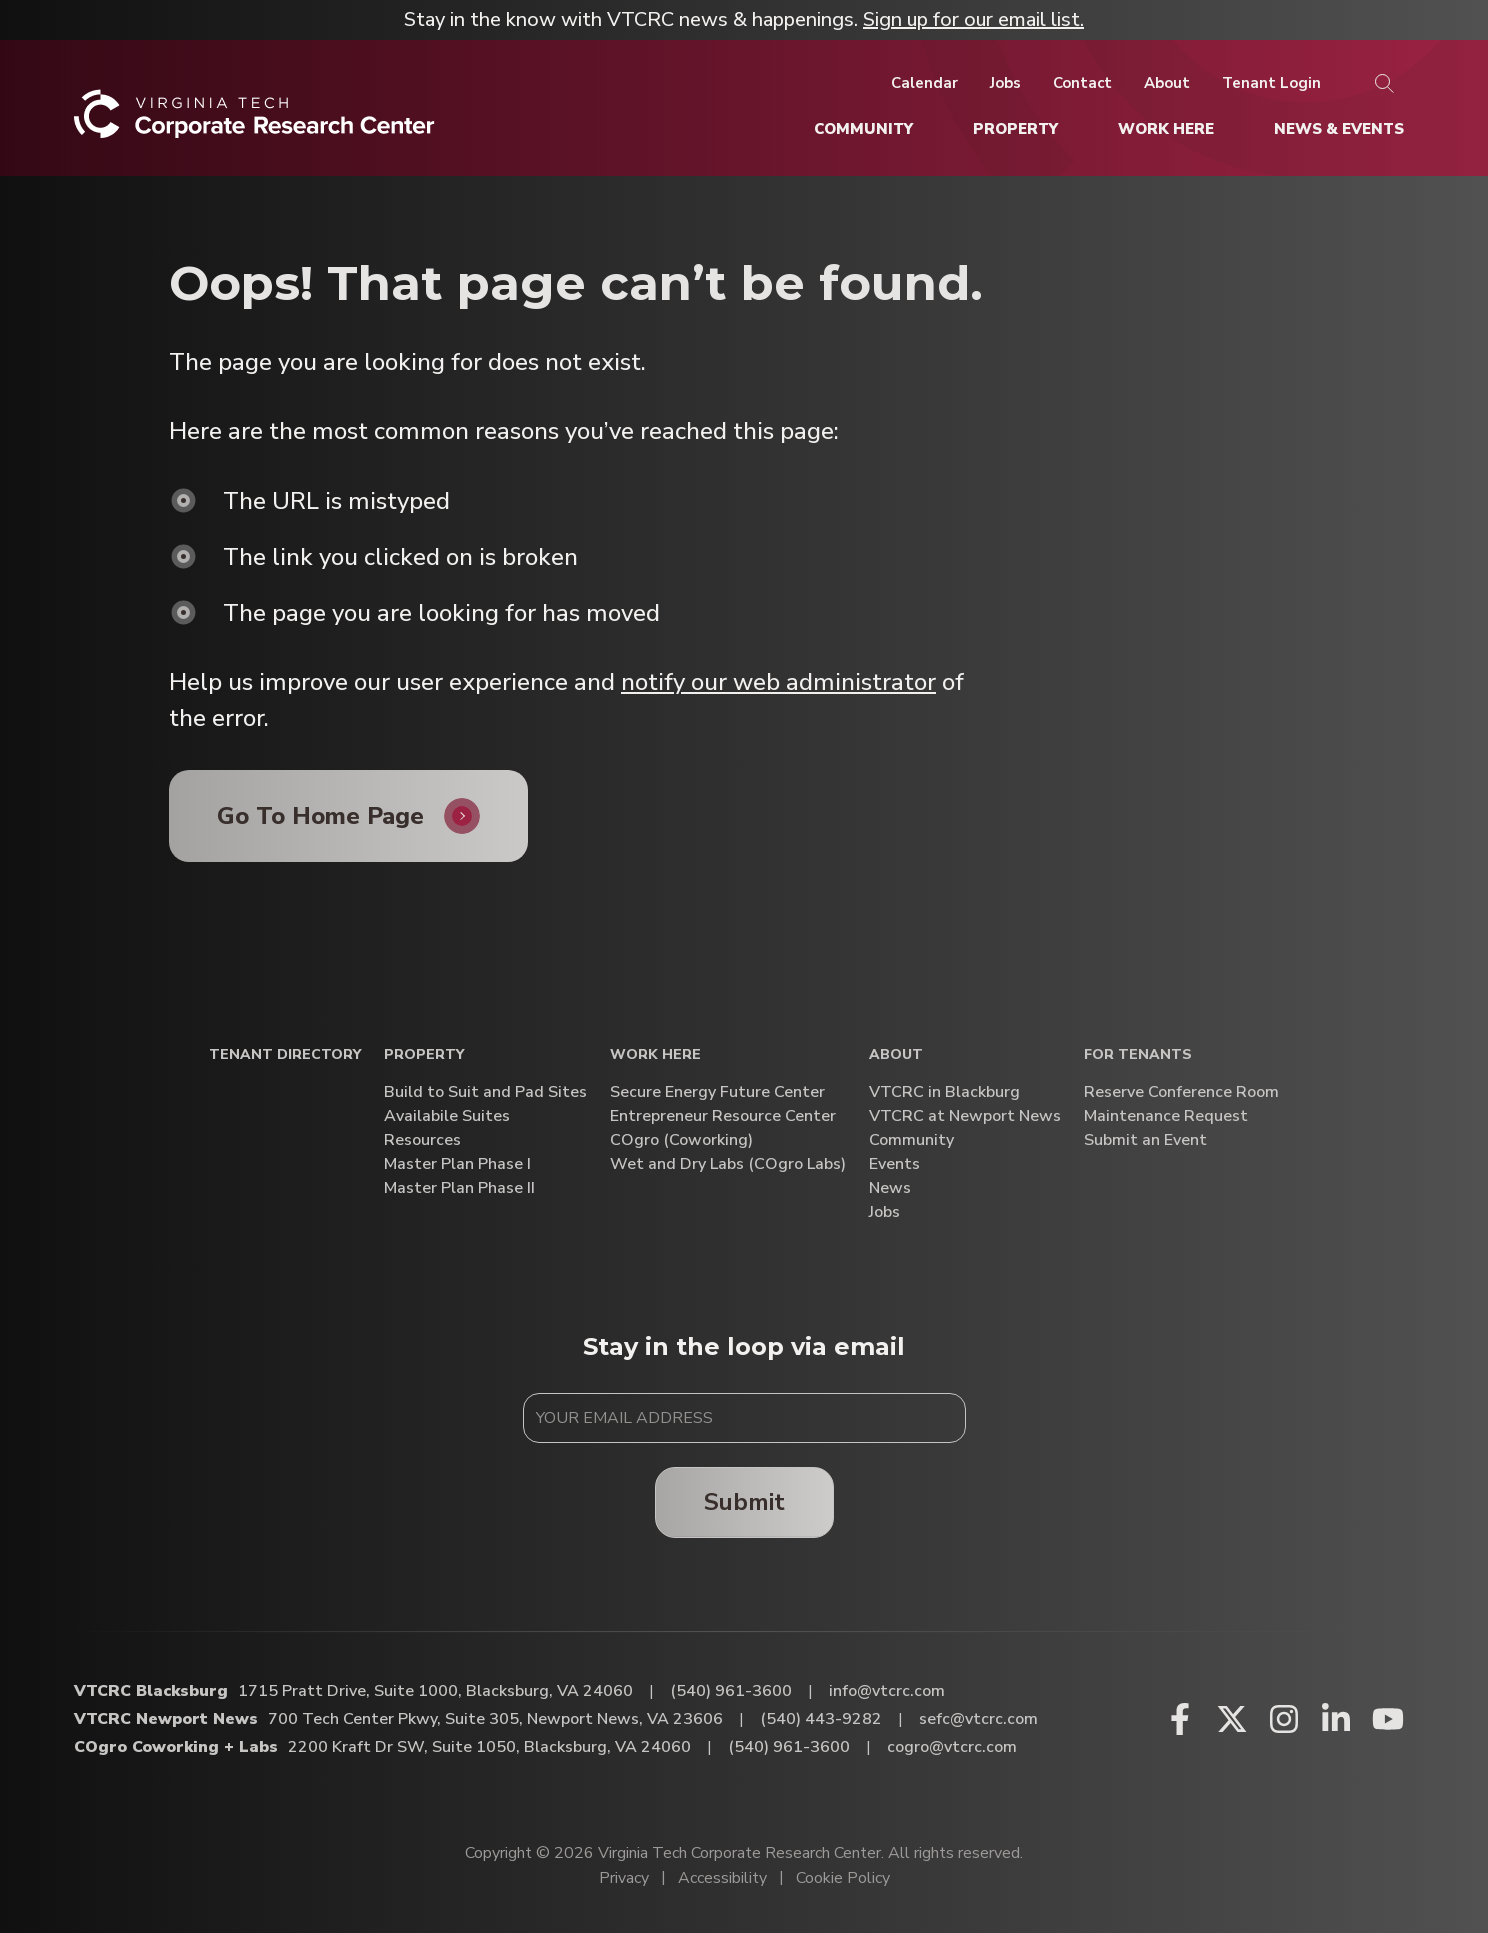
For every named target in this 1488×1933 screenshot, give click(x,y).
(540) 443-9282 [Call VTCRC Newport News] (821, 1719)
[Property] (1015, 129)
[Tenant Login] (1271, 83)
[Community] (863, 129)
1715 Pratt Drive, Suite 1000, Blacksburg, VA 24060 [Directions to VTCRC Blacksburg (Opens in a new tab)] (435, 1691)
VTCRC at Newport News (965, 1116)
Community (911, 1140)
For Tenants (1138, 1055)
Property (424, 1055)
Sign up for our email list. (973, 19)
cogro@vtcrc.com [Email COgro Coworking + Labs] (952, 1747)
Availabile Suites (447, 1116)
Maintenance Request (1166, 1116)
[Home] (254, 121)
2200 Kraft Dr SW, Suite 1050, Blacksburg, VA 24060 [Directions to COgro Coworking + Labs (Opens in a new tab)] (489, 1747)
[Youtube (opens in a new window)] (1388, 1719)
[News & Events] (1339, 129)
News (890, 1188)
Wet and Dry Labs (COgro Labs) (728, 1164)
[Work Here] (1166, 129)
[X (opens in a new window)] (1232, 1719)
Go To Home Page (320, 816)
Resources (422, 1140)
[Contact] (1082, 83)
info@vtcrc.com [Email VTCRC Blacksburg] (887, 1691)
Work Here (655, 1055)
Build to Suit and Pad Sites (485, 1092)
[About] (1167, 83)
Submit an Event (1145, 1140)
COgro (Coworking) (681, 1140)
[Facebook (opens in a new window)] (1180, 1719)
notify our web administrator (778, 682)
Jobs (884, 1212)
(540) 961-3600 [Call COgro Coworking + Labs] (789, 1747)
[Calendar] (924, 83)
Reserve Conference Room (1181, 1092)
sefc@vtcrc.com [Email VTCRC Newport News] (978, 1719)
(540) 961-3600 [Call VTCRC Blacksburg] (731, 1691)
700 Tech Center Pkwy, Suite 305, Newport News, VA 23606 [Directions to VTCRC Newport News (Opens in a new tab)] (495, 1719)
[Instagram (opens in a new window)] (1284, 1719)
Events (894, 1164)
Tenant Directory (285, 1055)
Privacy (624, 1878)
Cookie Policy (843, 1878)
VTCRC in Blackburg (944, 1092)
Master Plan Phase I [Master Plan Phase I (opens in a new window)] (457, 1164)
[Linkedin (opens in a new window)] (1336, 1719)
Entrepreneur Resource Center (723, 1116)
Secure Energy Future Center (717, 1092)
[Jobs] (1005, 83)
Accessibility (722, 1878)
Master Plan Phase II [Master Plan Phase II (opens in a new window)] (459, 1188)
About (896, 1055)
